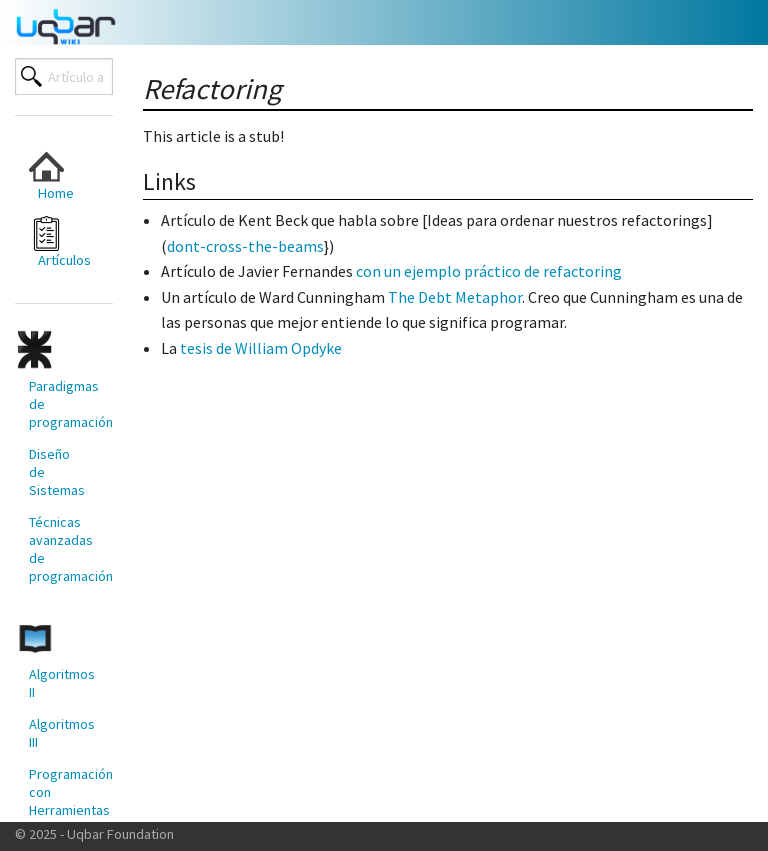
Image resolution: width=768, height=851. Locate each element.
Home (51, 175)
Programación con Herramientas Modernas (63, 801)
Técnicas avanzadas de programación (63, 549)
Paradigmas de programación (63, 404)
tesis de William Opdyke (261, 348)
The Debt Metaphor (455, 297)
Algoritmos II (62, 683)
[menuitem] (56, 175)
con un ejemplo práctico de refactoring (489, 271)
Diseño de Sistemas (57, 472)
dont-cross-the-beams (245, 246)
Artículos (60, 242)
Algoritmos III (62, 733)
